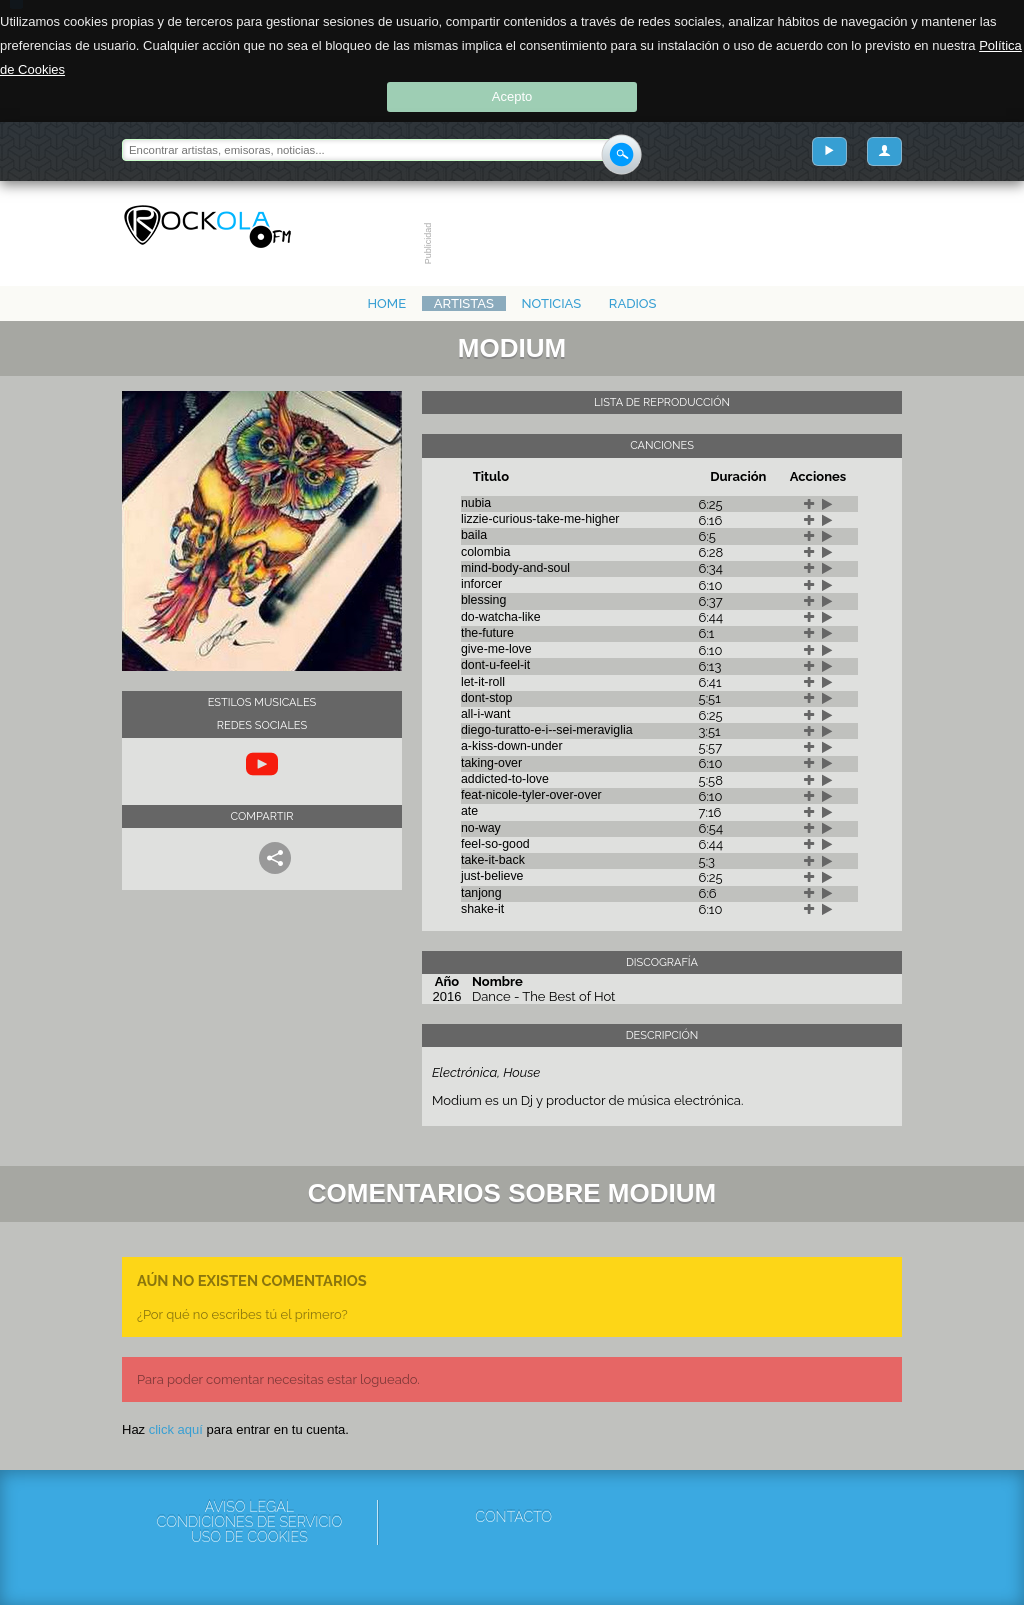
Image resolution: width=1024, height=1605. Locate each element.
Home (386, 303)
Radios (633, 303)
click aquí (176, 1429)
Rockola (207, 227)
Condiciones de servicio (249, 1522)
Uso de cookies (249, 1537)
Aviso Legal (249, 1507)
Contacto (513, 1517)
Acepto (512, 96)
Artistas (464, 303)
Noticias (552, 303)
